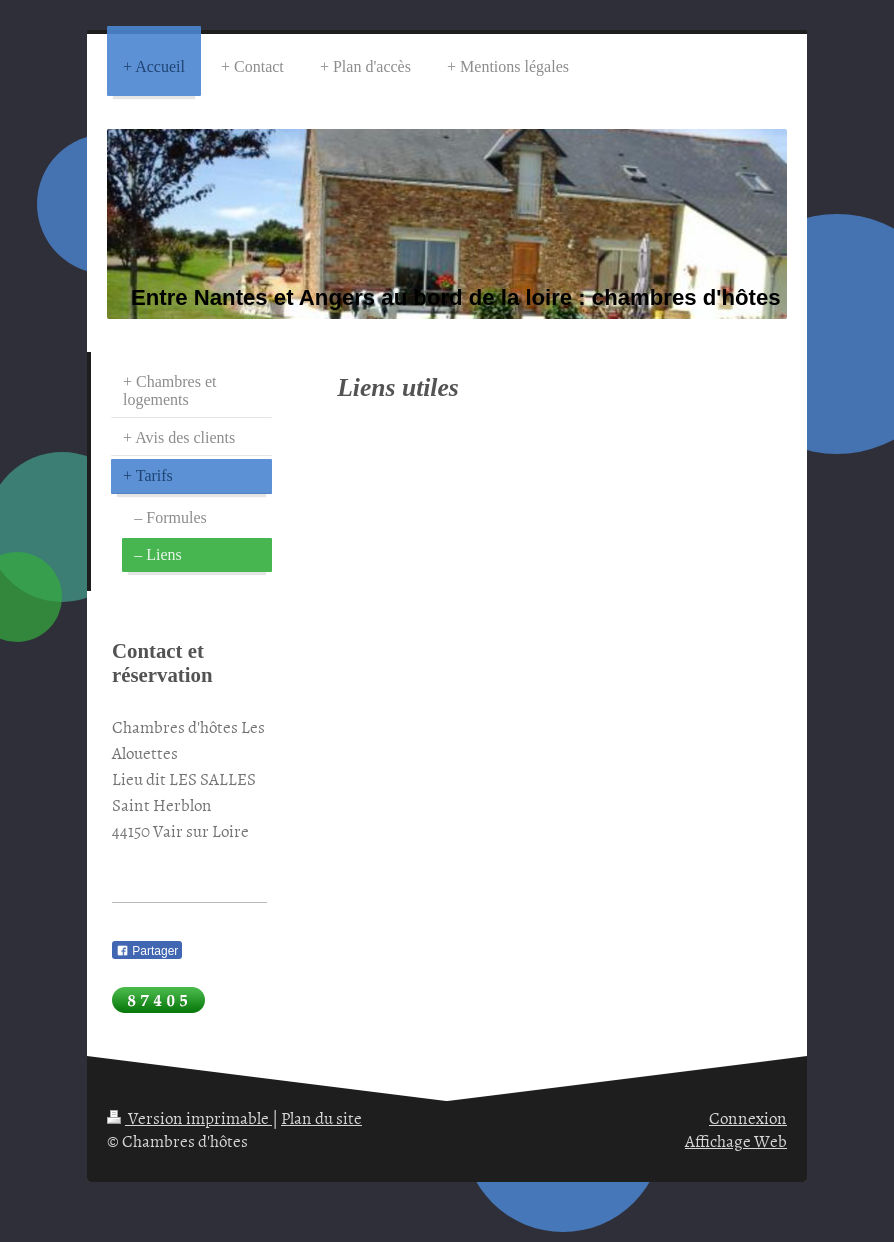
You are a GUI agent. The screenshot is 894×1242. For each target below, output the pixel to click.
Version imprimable (189, 1117)
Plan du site (321, 1117)
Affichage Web (736, 1140)
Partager (147, 951)
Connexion (748, 1117)
